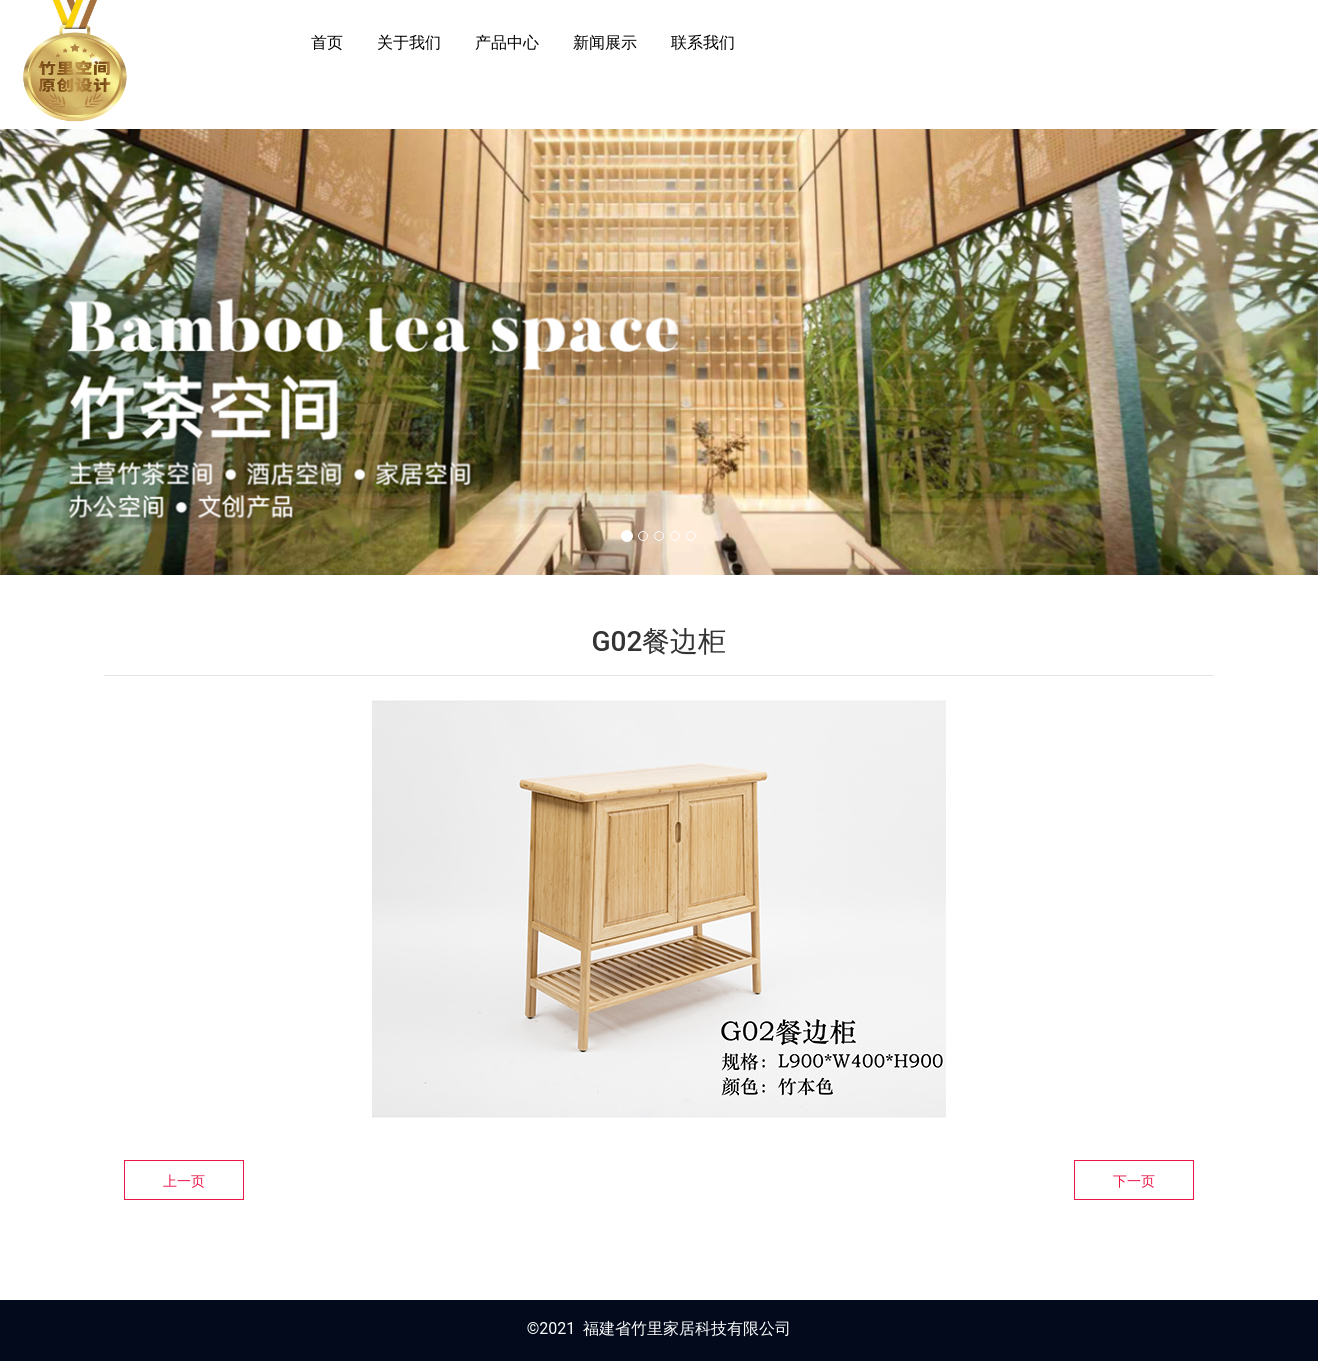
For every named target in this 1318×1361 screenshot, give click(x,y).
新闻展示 (605, 42)
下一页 (1134, 1181)
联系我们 (703, 42)
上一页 (184, 1181)
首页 (327, 42)
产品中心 (507, 42)
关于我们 (409, 42)
